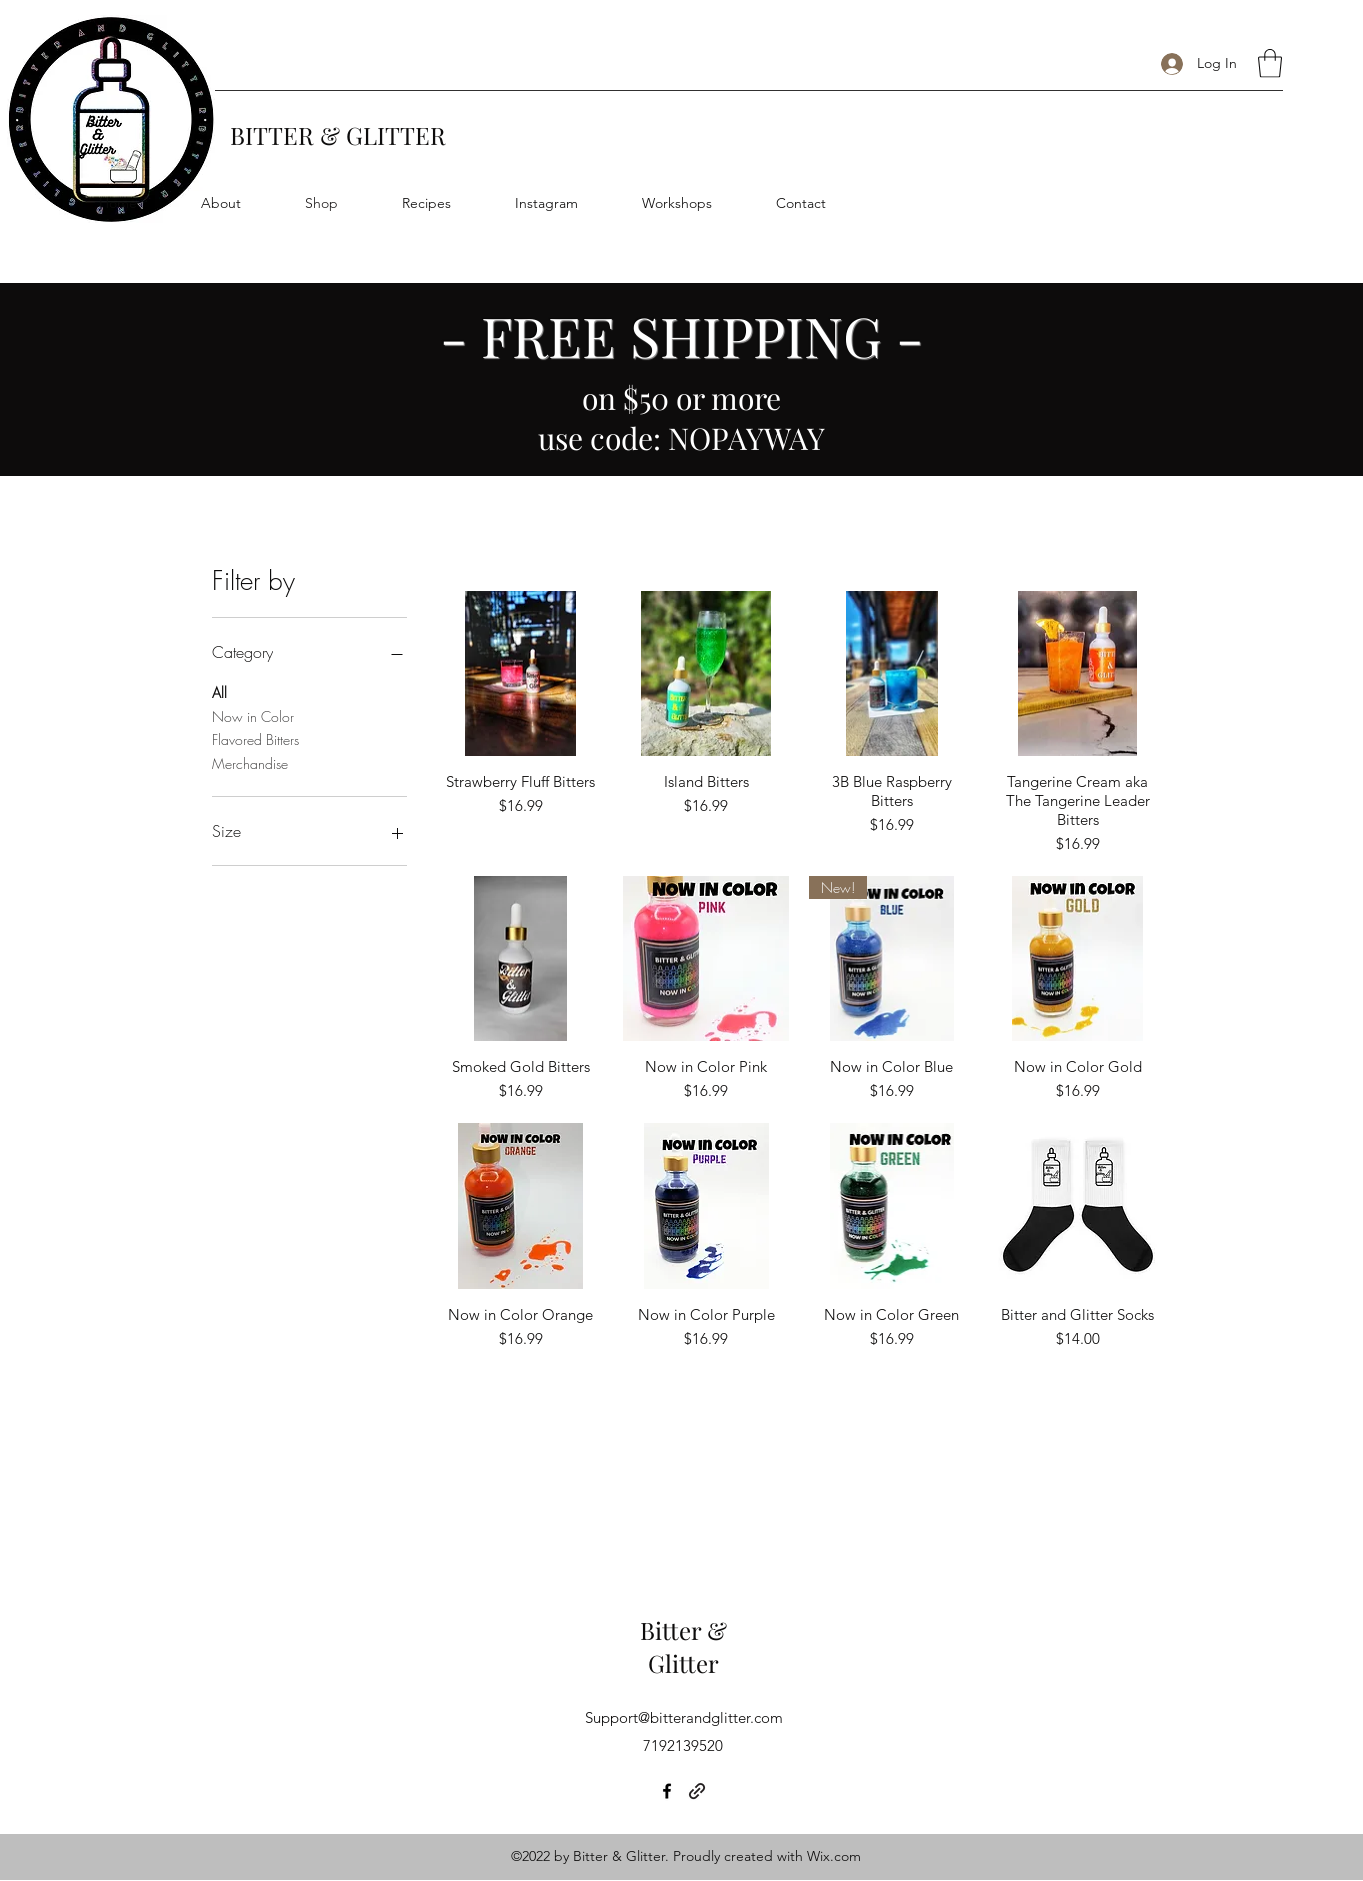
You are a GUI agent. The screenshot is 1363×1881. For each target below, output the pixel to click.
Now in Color (253, 715)
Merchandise (250, 762)
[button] (1270, 63)
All (219, 691)
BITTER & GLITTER (338, 135)
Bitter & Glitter (683, 1647)
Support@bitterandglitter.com (684, 1717)
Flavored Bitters (255, 738)
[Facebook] (667, 1791)
